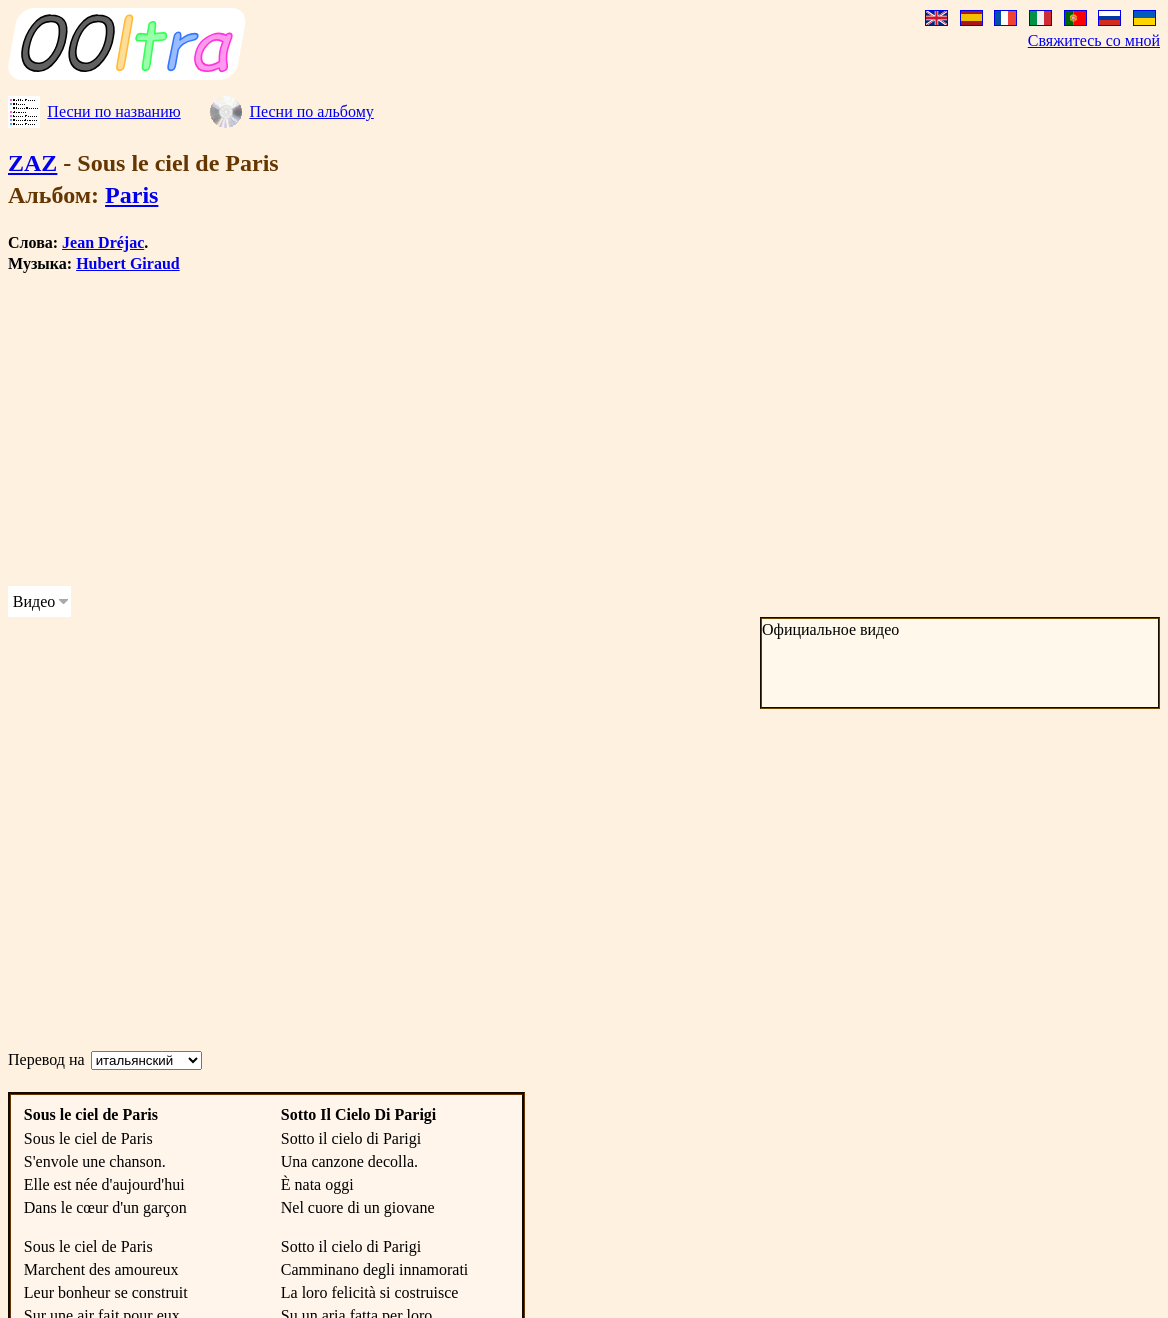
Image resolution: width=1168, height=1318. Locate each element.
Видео (34, 601)
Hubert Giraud (128, 263)
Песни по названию (113, 111)
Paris (131, 195)
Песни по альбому (311, 111)
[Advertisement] (512, 430)
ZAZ (32, 163)
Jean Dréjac (103, 242)
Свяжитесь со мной (1094, 40)
